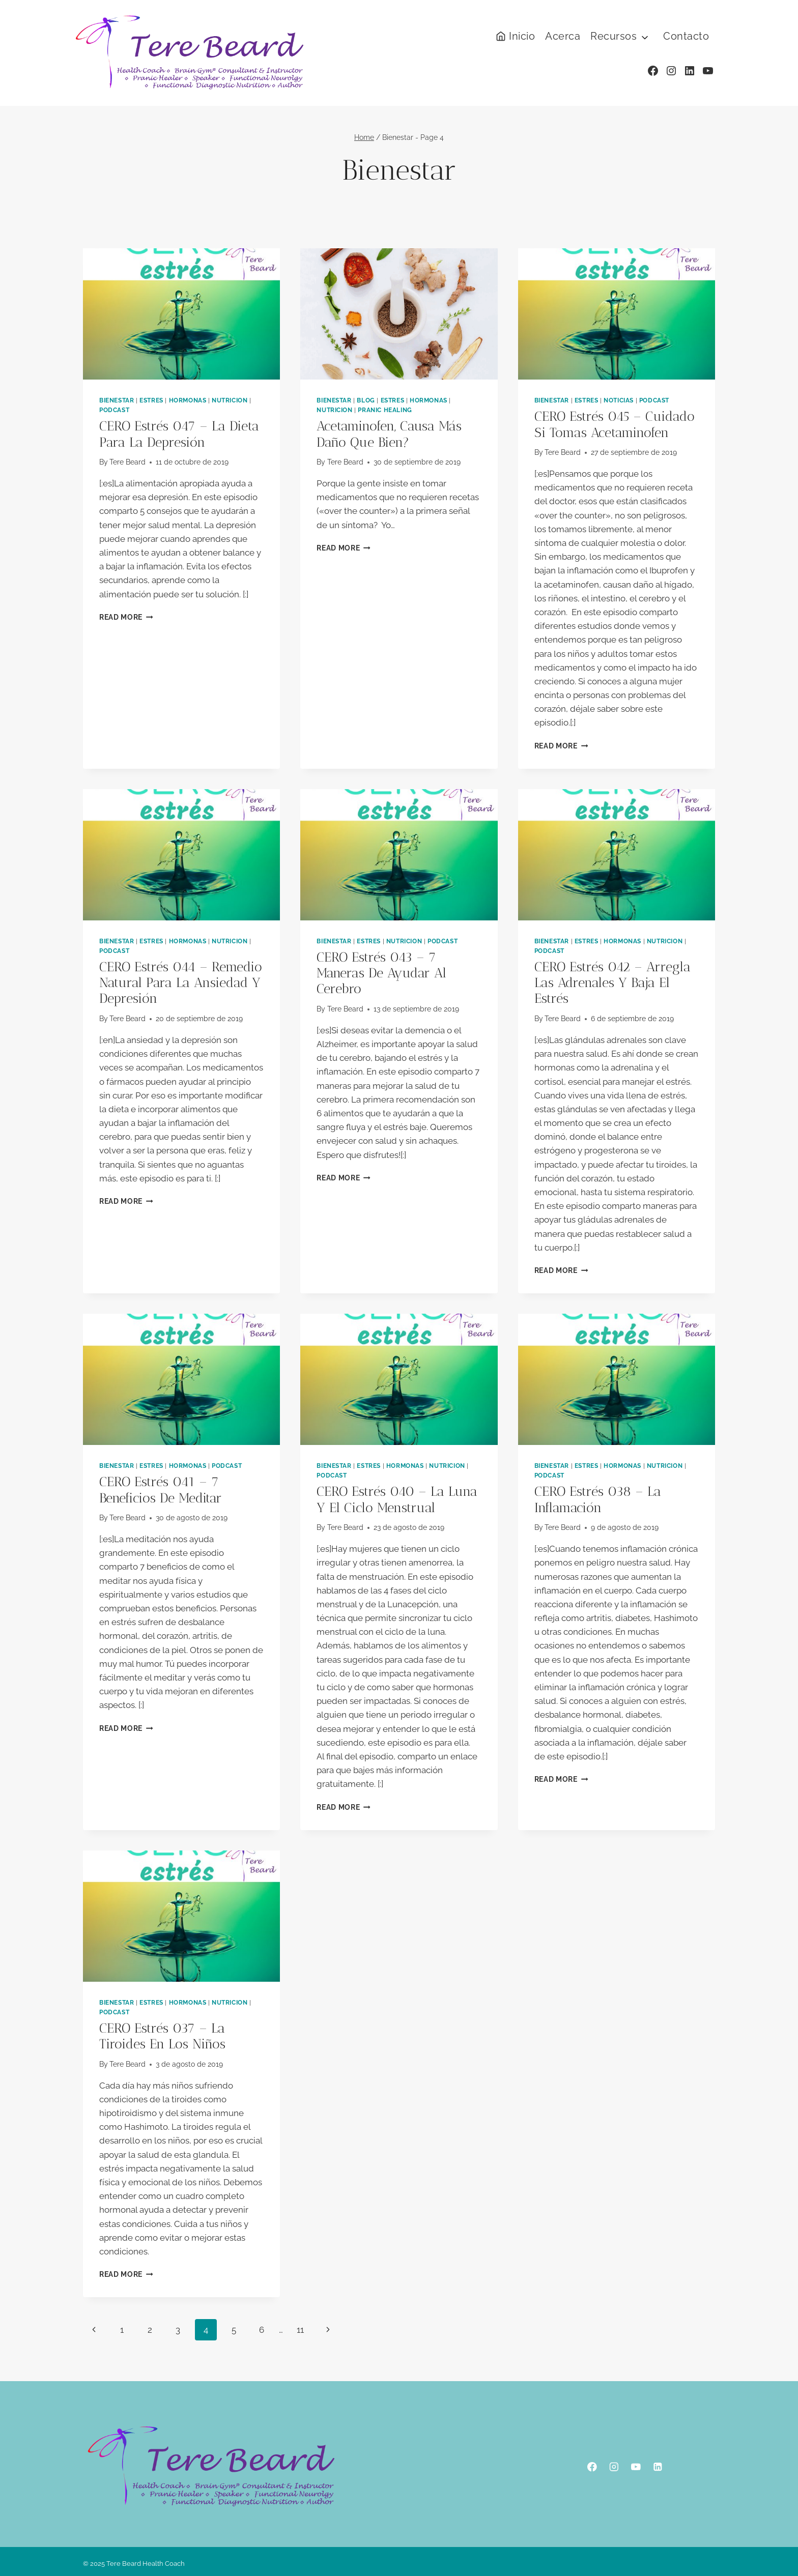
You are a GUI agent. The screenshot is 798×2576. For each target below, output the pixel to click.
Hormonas (188, 400)
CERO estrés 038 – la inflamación (597, 1499)
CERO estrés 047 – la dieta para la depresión (179, 434)
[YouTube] (635, 2466)
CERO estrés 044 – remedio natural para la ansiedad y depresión (180, 982)
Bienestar (116, 400)
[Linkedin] (657, 2466)
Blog (366, 400)
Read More (126, 617)
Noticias (619, 400)
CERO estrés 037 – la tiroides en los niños (162, 2036)
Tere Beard (127, 462)
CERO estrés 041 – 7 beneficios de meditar (160, 1490)
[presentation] (181, 314)
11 (300, 2330)
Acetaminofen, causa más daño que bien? (389, 434)
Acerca (562, 36)
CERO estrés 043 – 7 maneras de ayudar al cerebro (381, 973)
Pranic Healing (385, 410)
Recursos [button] (613, 36)
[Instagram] (614, 2466)
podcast (114, 410)
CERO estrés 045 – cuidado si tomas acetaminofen (614, 424)
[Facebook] (592, 2466)
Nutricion (229, 400)
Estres (151, 400)
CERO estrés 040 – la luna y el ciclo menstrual (397, 1499)
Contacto (686, 36)
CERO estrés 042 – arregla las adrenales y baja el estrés (612, 982)
